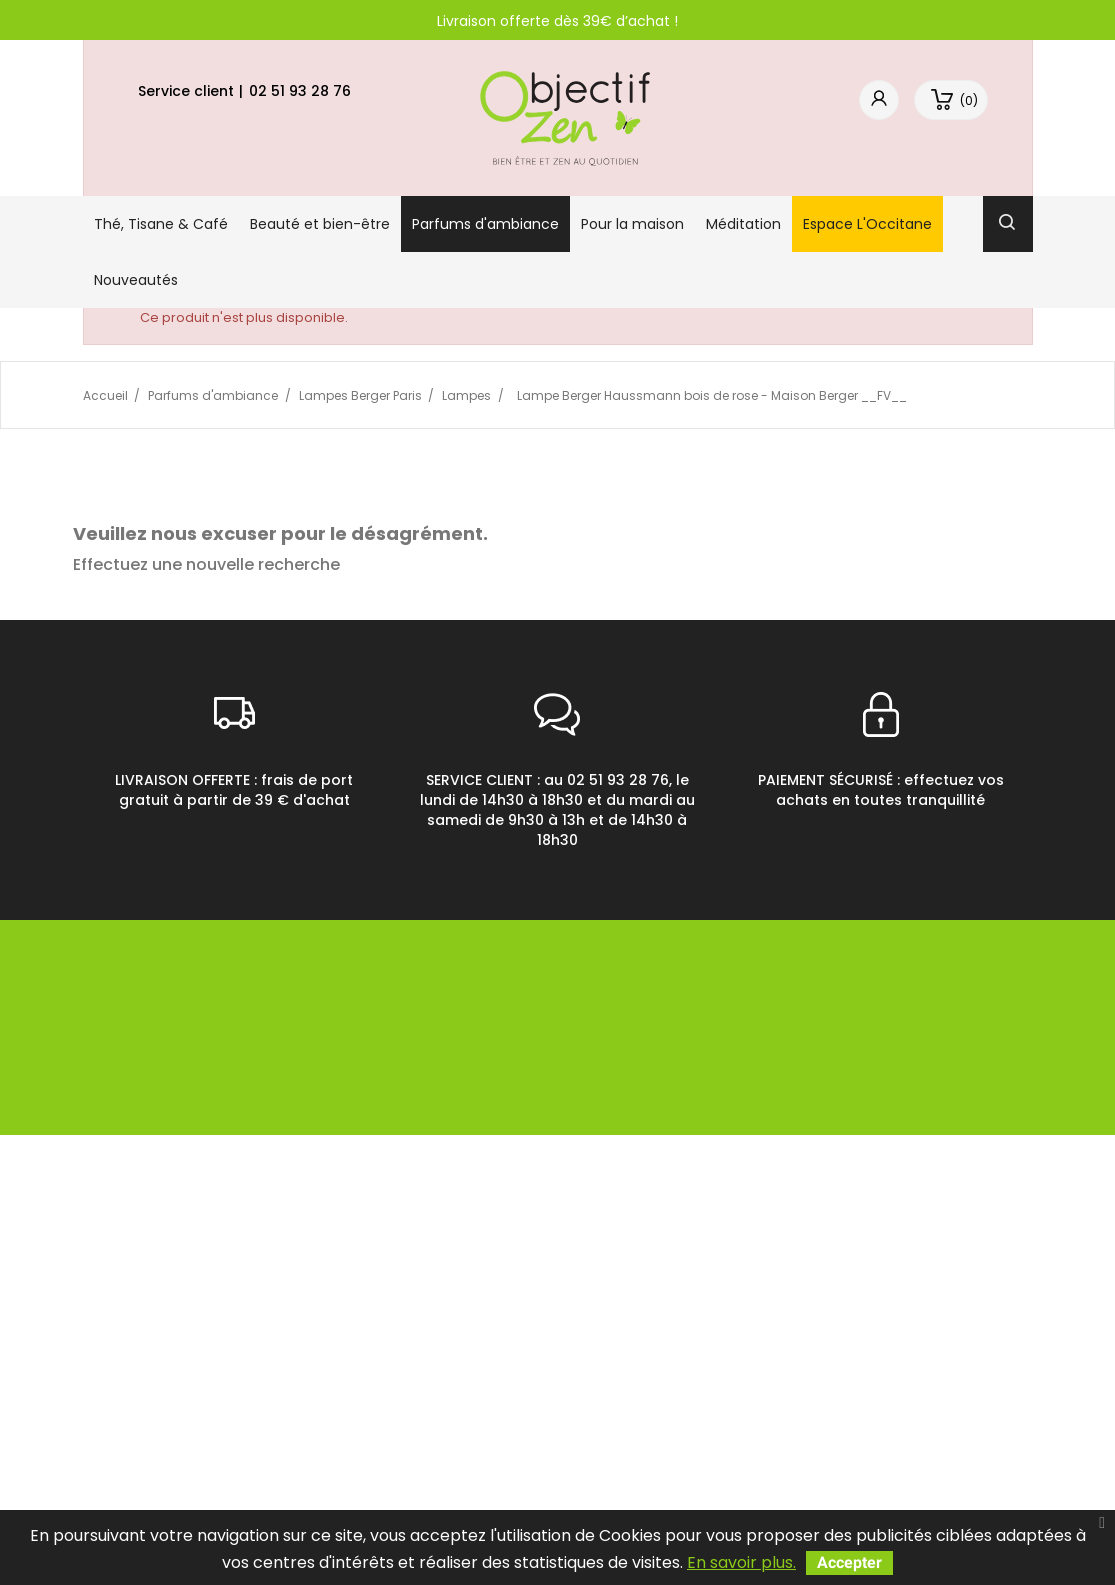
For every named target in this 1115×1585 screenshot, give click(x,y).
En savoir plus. (741, 1562)
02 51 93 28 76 (300, 91)
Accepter (849, 1562)
